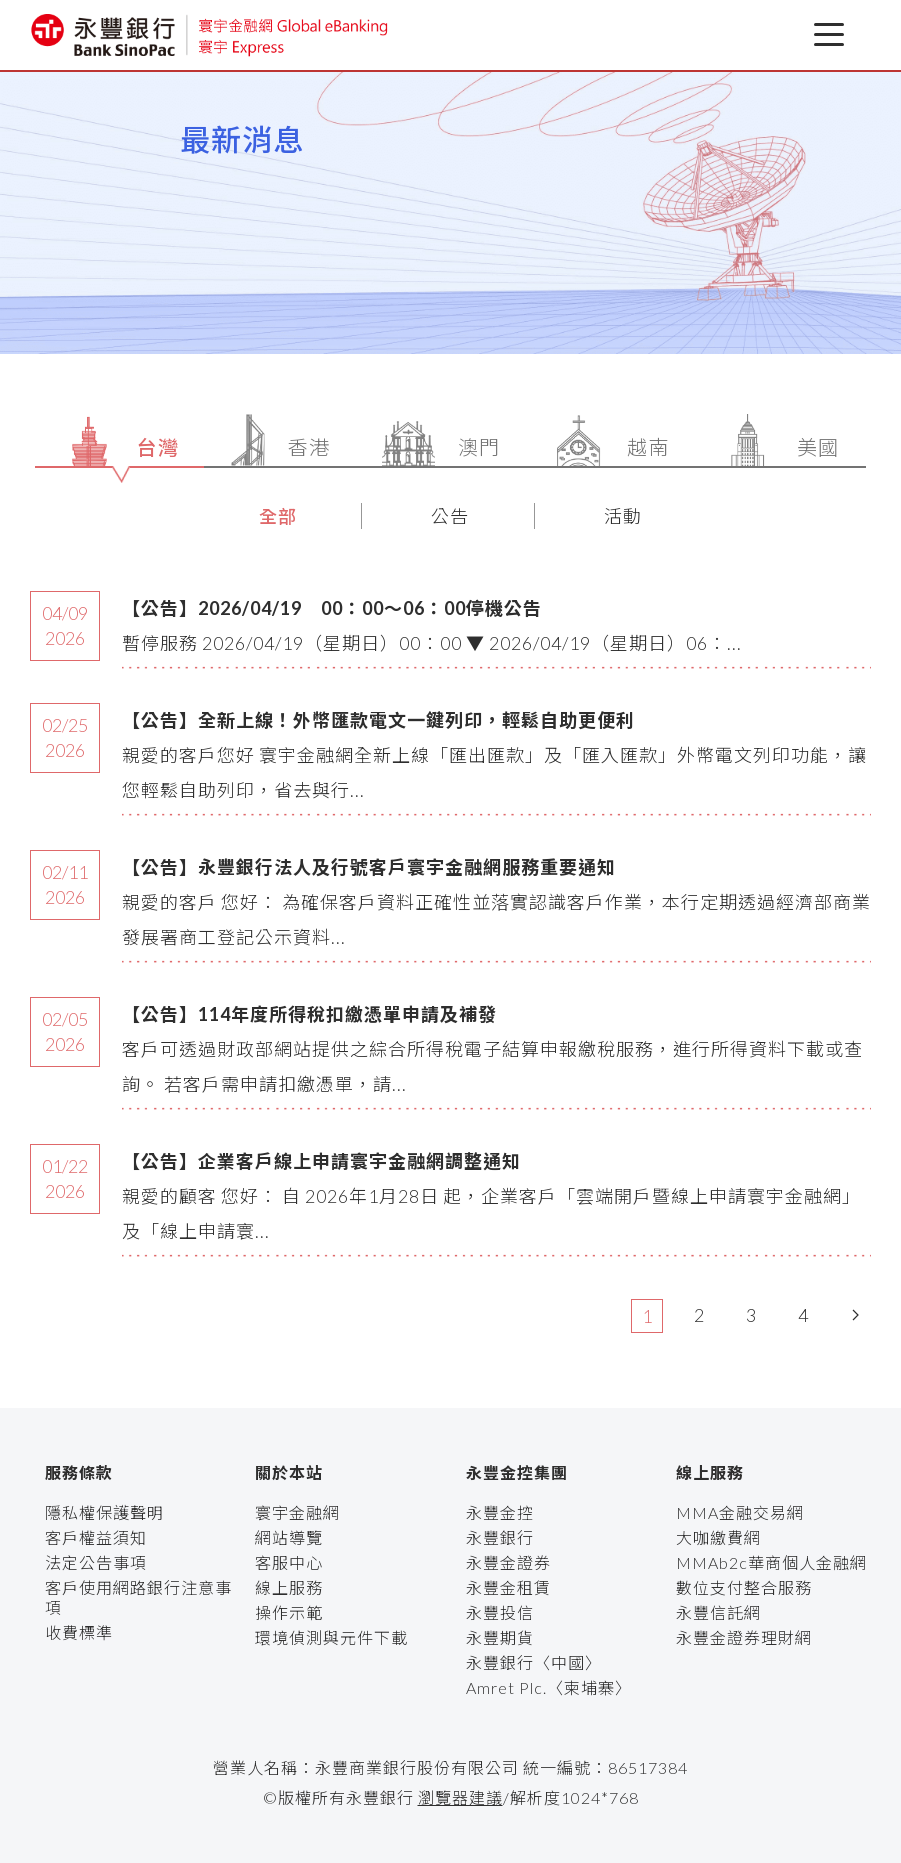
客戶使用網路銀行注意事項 (138, 1597)
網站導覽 (289, 1537)
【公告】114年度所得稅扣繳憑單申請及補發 (309, 1014)
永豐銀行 (500, 1537)
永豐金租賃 (508, 1587)
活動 (623, 516)
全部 (278, 516)
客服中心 (289, 1562)
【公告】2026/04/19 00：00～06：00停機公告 (332, 608)
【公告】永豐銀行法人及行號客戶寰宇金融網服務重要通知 (369, 867)
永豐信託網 (718, 1612)
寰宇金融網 (297, 1512)
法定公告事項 (96, 1562)
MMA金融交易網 (740, 1512)
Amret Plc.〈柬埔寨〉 (549, 1687)
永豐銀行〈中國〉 (534, 1662)
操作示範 (289, 1612)
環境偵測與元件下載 (331, 1637)
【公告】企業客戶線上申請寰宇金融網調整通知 (321, 1161)
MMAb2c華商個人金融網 (771, 1562)
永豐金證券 (508, 1562)
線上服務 (289, 1587)
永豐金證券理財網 (744, 1637)
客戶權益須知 (96, 1537)
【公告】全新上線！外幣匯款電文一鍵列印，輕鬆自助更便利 (378, 720)
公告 (450, 516)
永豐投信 (500, 1612)
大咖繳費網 (718, 1537)
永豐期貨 (500, 1637)
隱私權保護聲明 (104, 1512)
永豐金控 (500, 1512)
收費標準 (79, 1632)
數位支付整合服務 (744, 1587)
